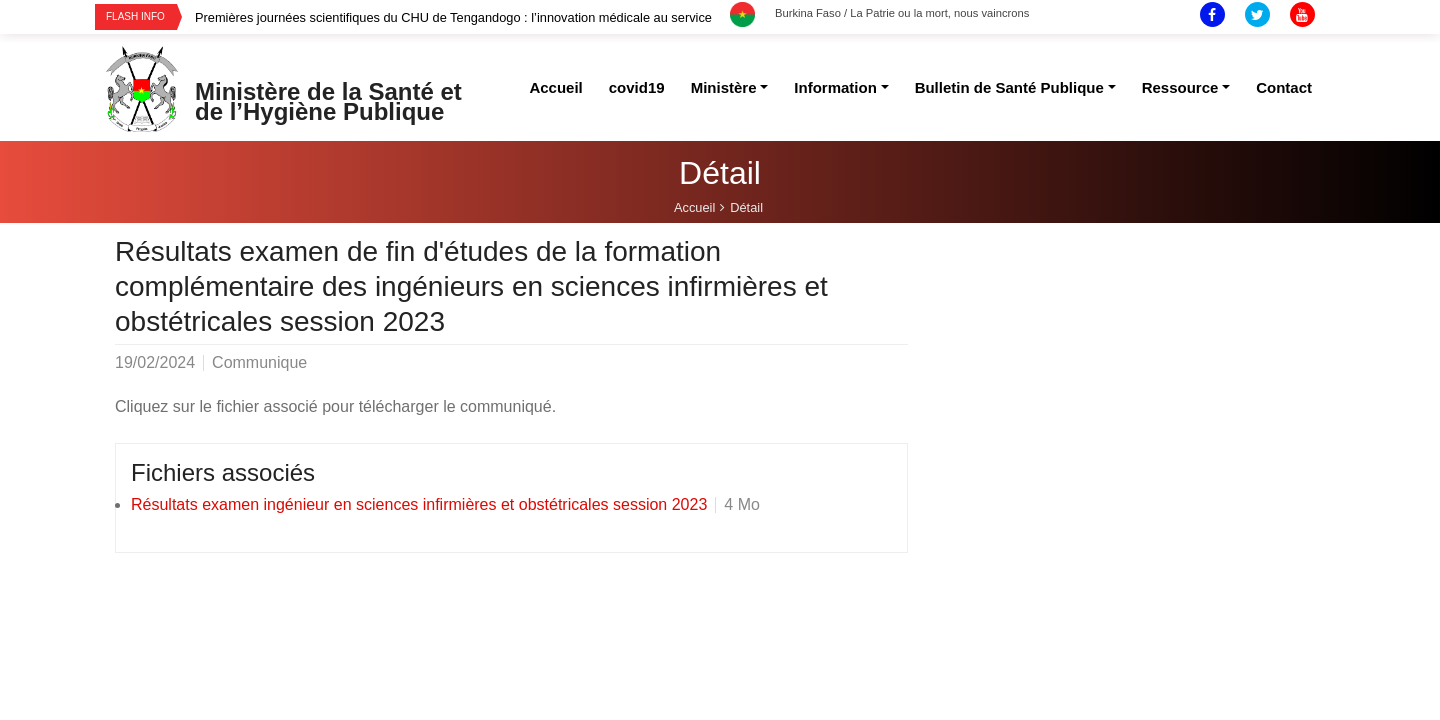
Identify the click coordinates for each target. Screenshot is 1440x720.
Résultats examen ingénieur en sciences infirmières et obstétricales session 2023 (419, 504)
